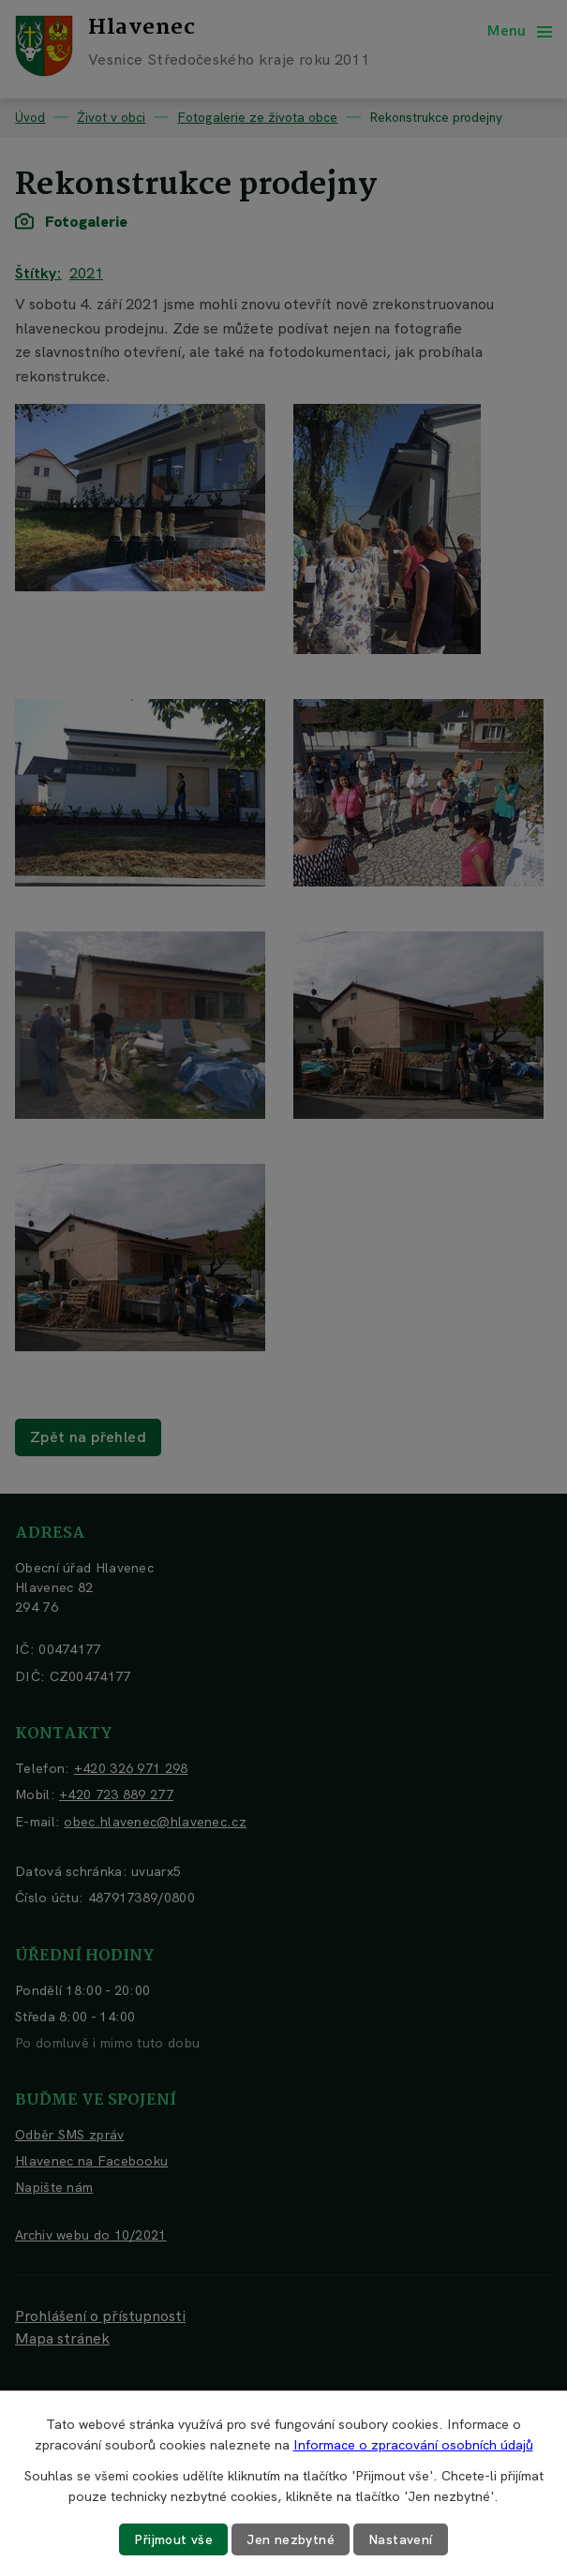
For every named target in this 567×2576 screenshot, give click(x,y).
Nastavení (400, 2539)
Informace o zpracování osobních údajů (413, 2444)
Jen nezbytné (290, 2539)
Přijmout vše (173, 2539)
